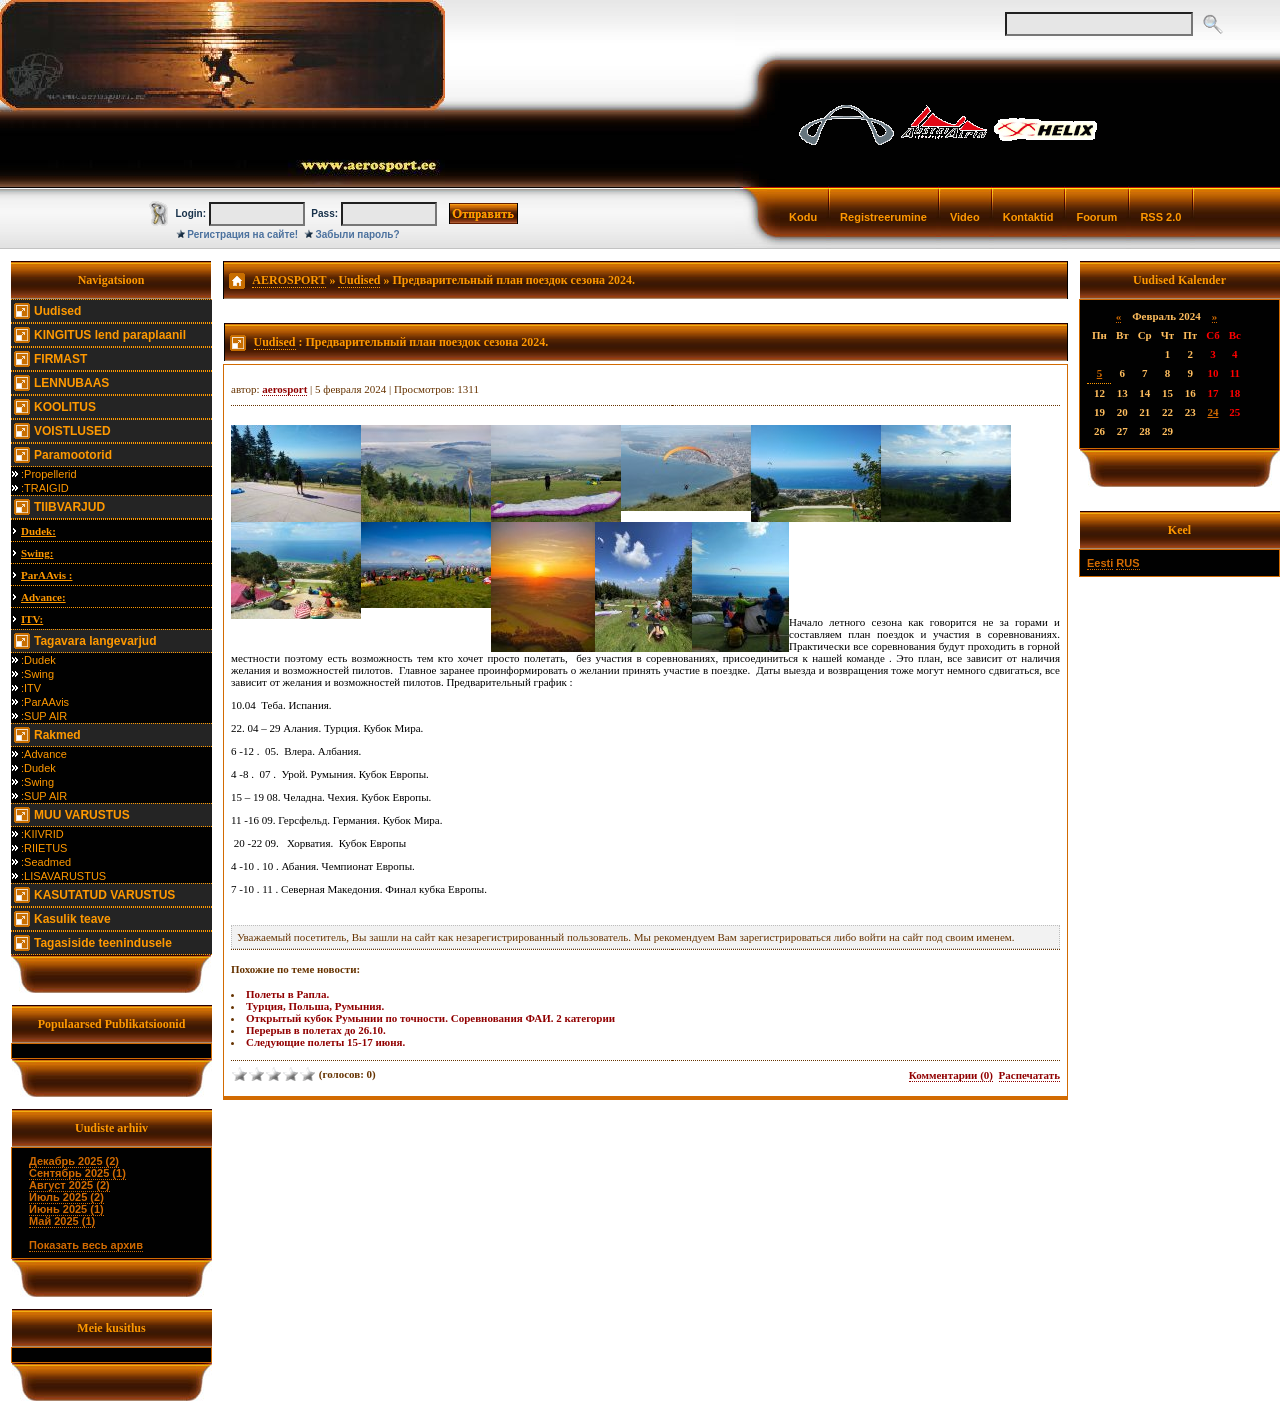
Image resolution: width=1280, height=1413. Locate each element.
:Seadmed (46, 862)
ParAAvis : (46, 575)
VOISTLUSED (72, 431)
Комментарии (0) (951, 1075)
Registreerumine (883, 217)
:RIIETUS (44, 848)
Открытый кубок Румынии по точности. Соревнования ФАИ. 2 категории (430, 1018)
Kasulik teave (72, 919)
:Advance (44, 754)
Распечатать (1029, 1075)
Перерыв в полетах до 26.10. (316, 1030)
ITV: (32, 619)
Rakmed (57, 735)
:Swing (37, 674)
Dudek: (38, 531)
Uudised (57, 311)
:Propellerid (49, 474)
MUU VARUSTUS (82, 815)
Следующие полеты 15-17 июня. (325, 1042)
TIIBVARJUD (69, 507)
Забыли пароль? (358, 234)
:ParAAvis (45, 702)
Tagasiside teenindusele (103, 943)
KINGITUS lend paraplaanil (110, 335)
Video (965, 217)
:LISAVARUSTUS (63, 876)
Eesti (1100, 563)
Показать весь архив (86, 1245)
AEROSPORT (289, 280)
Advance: (43, 597)
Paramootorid (73, 455)
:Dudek (38, 660)
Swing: (37, 553)
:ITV (31, 688)
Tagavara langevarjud (95, 641)
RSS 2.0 (1160, 217)
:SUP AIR (44, 716)
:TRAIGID (45, 488)
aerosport (284, 389)
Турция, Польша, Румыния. (315, 1006)
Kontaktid (1028, 217)
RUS (1127, 563)
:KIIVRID (42, 834)
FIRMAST (60, 359)
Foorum (1096, 217)
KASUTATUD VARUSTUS (104, 895)
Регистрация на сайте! (242, 234)
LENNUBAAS (71, 383)
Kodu (803, 217)
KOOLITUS (65, 407)
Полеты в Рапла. (287, 994)
